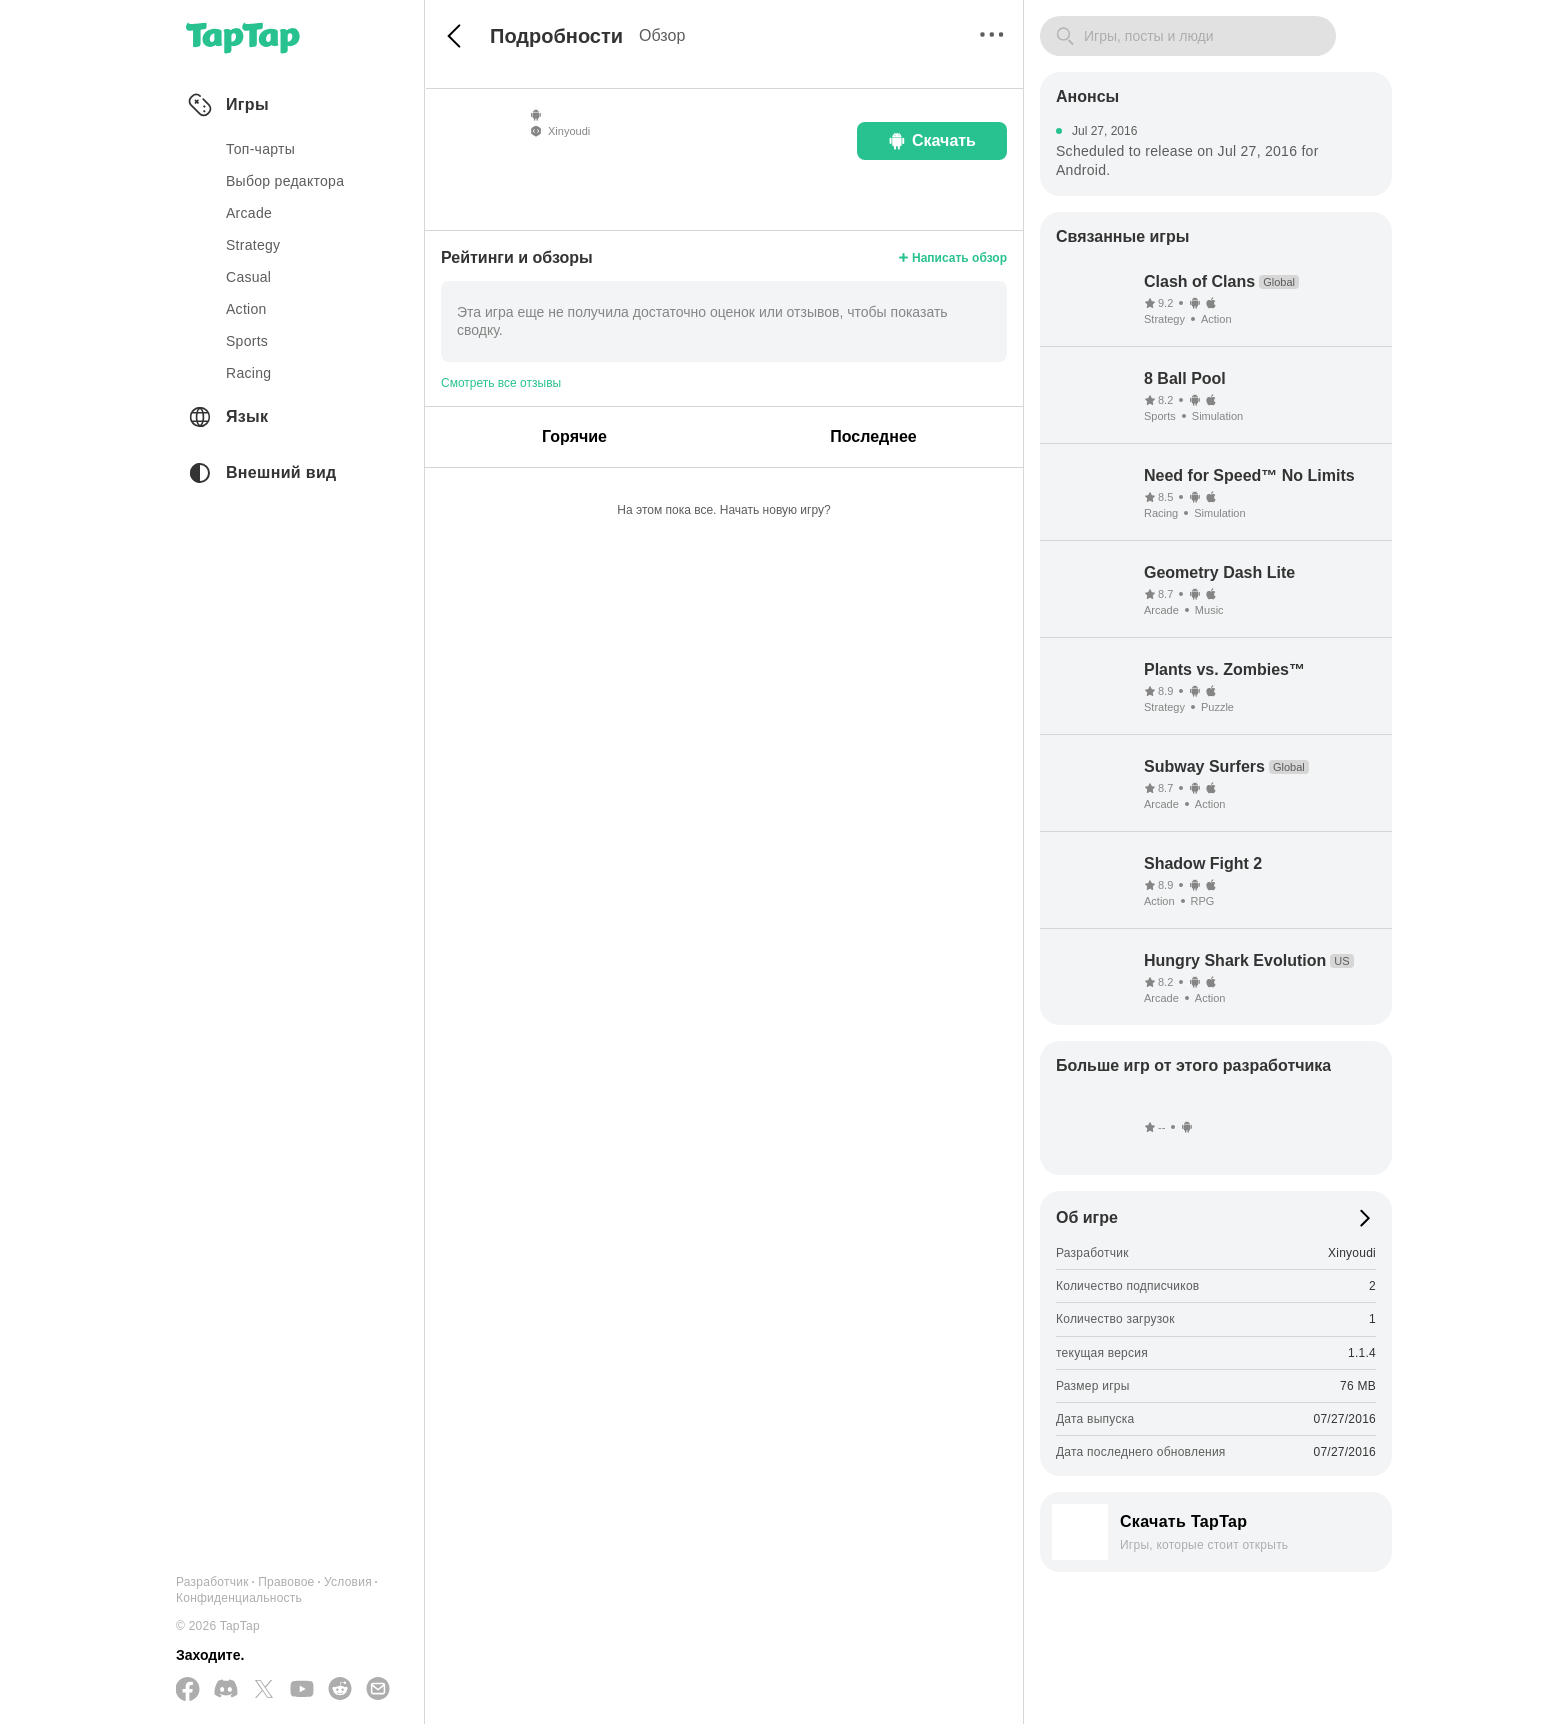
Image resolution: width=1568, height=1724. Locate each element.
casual (248, 277)
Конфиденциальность (239, 1598)
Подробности (556, 36)
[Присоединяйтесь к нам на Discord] (226, 1690)
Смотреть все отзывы (501, 383)
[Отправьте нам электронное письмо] (378, 1690)
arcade (249, 213)
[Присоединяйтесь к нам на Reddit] (340, 1690)
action (246, 309)
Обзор (662, 35)
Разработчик (212, 1582)
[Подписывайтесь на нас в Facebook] (188, 1690)
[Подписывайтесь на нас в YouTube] (302, 1690)
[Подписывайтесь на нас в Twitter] (264, 1690)
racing (248, 373)
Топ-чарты (260, 149)
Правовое (286, 1582)
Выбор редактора (285, 181)
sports (247, 341)
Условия (348, 1582)
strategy (253, 245)
